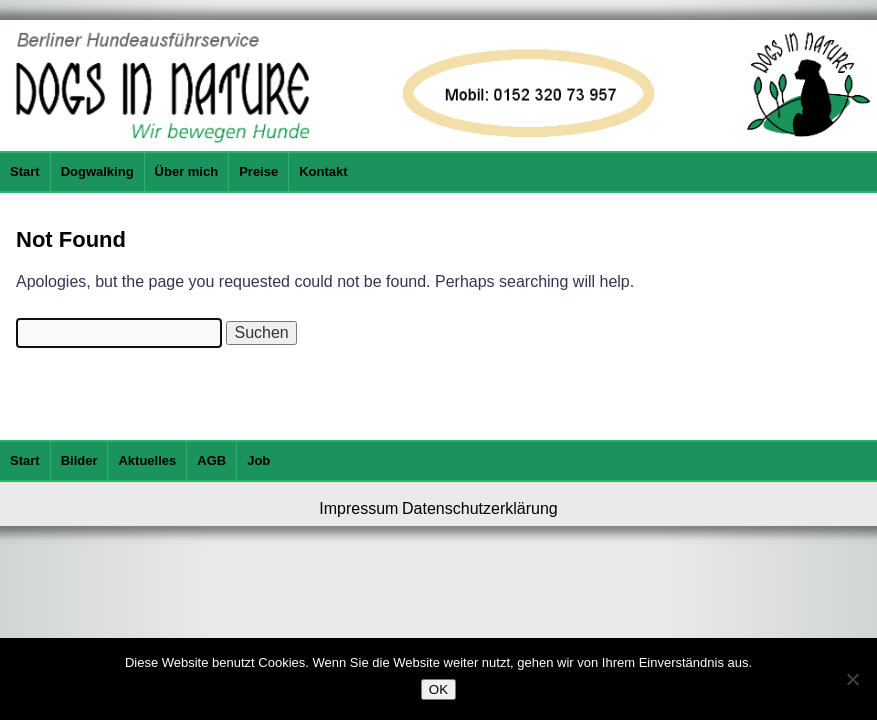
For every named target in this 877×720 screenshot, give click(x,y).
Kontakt (323, 171)
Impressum (358, 508)
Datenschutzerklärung (480, 508)
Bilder (79, 460)
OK (438, 689)
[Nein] (852, 679)
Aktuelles (147, 460)
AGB (211, 460)
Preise (258, 171)
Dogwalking (97, 171)
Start (25, 171)
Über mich (187, 171)
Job (258, 460)
